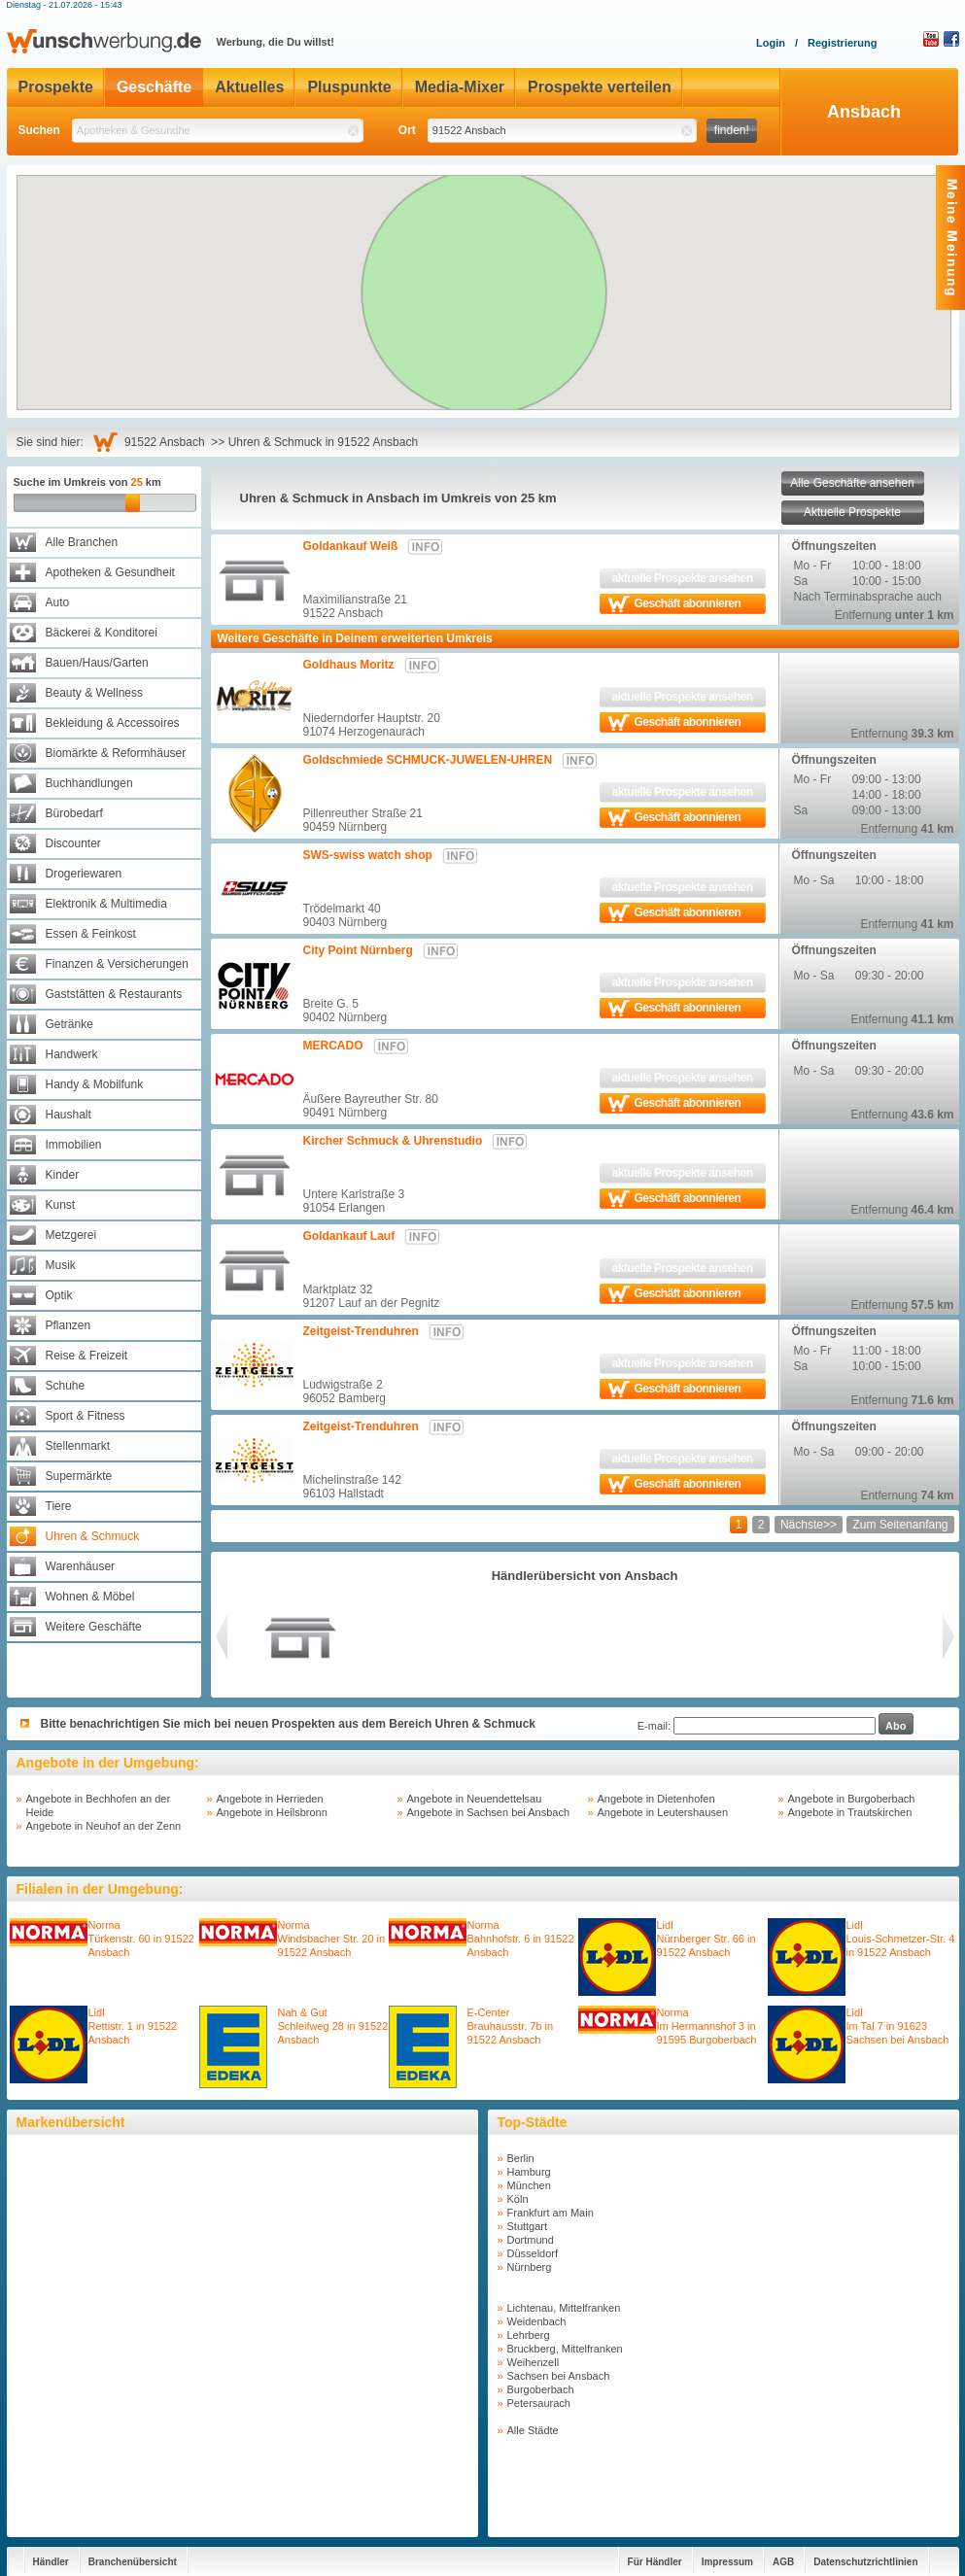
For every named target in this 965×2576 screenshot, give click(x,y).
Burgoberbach (540, 2389)
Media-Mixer (459, 87)
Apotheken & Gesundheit (110, 572)
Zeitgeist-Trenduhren (361, 1331)
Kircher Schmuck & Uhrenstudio (393, 1141)
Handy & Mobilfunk (95, 1084)
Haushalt (68, 1114)
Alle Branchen (82, 542)
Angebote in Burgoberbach (851, 1798)
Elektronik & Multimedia (106, 903)
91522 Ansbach (167, 442)
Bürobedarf (74, 813)
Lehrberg (528, 2335)
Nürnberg (529, 2267)
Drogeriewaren (84, 873)
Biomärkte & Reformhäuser (116, 753)
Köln (518, 2199)
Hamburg (529, 2172)
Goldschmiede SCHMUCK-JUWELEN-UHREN (428, 760)
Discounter (73, 843)
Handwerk (72, 1054)
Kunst (61, 1205)
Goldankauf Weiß (350, 546)
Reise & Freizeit (87, 1355)
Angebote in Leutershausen (663, 1812)
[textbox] (217, 131)
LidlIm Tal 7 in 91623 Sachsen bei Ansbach (897, 2026)
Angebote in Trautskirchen (850, 1812)
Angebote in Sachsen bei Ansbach (488, 1812)
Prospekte (55, 87)
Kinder (63, 1175)
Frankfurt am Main (550, 2212)
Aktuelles (249, 87)
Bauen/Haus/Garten (97, 663)
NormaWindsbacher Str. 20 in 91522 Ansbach (332, 1938)
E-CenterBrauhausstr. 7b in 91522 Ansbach (510, 2026)
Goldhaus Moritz (349, 664)
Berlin (520, 2158)
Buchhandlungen (89, 783)
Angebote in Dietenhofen (656, 1798)
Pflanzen (68, 1325)
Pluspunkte (349, 87)
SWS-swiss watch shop (367, 855)
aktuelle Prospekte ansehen (681, 578)
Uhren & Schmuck (93, 1536)
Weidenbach (537, 2321)
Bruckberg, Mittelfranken (565, 2348)
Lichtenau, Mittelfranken (564, 2308)
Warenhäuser (81, 1566)
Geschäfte (154, 87)
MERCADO (333, 1045)
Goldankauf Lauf (349, 1236)
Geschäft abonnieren (688, 603)
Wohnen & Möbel (90, 1596)
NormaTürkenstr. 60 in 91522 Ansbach (141, 1938)
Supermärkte (79, 1476)
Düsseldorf (533, 2253)
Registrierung (843, 43)
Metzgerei (71, 1235)
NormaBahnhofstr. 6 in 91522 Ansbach (520, 1938)
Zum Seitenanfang (900, 1524)
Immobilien (74, 1144)
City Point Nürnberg (358, 950)
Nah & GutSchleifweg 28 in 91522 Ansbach (333, 2026)
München (529, 2185)
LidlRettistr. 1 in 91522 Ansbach (133, 2026)
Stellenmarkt (78, 1446)
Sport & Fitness (85, 1416)
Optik (59, 1295)
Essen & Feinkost (91, 934)
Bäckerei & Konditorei (101, 632)
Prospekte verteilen (600, 87)
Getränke (69, 1024)
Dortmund (530, 2240)
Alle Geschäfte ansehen (851, 483)
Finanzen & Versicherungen (117, 964)
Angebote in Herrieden (270, 1798)
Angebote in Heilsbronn (272, 1812)
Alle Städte (533, 2430)
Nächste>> (808, 1524)
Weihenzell (533, 2362)
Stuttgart (527, 2226)
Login (770, 43)
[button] (490, 265)
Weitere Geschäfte (94, 1626)
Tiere (59, 1506)
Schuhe (66, 1385)
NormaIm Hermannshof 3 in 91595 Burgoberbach (707, 2026)
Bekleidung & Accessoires (113, 723)
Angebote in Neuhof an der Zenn (104, 1826)
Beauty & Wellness (95, 693)
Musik (61, 1265)
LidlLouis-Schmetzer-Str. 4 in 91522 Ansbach (900, 1938)
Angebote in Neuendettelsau (474, 1798)
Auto (58, 602)
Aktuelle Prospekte (852, 512)
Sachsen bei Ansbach (558, 2376)
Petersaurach (538, 2403)
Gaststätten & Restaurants (114, 994)
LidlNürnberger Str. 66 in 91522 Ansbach (706, 1938)
